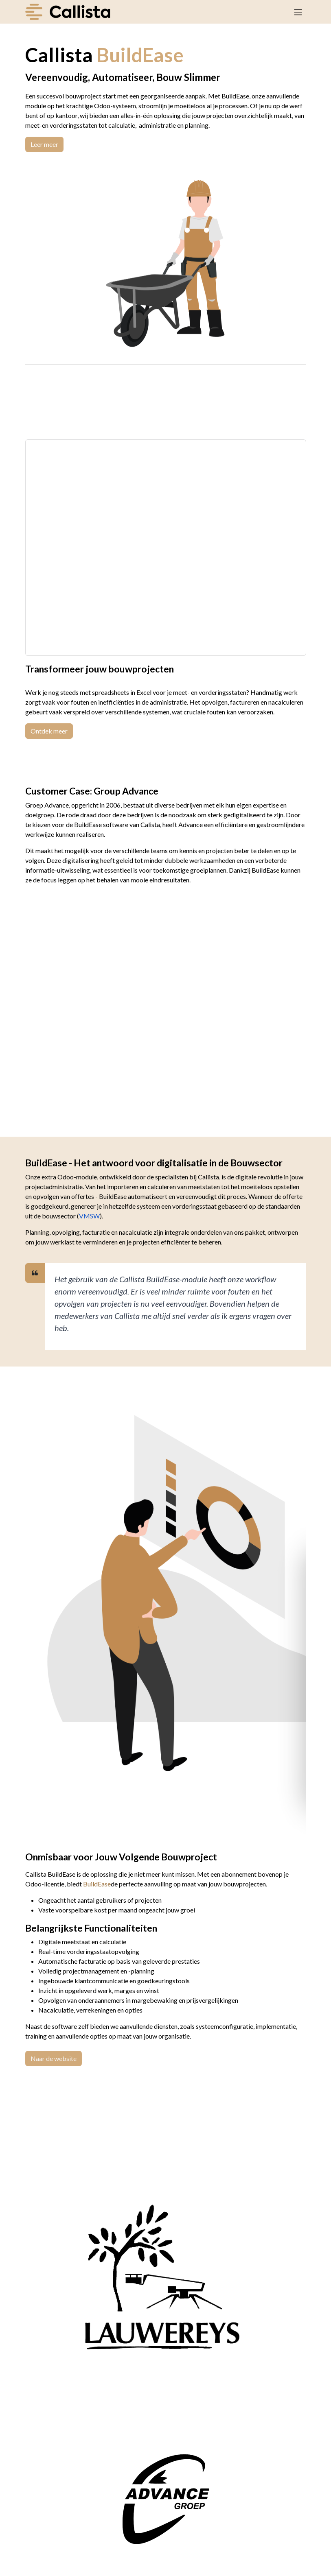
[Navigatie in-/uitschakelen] (298, 11)
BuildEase (97, 1884)
